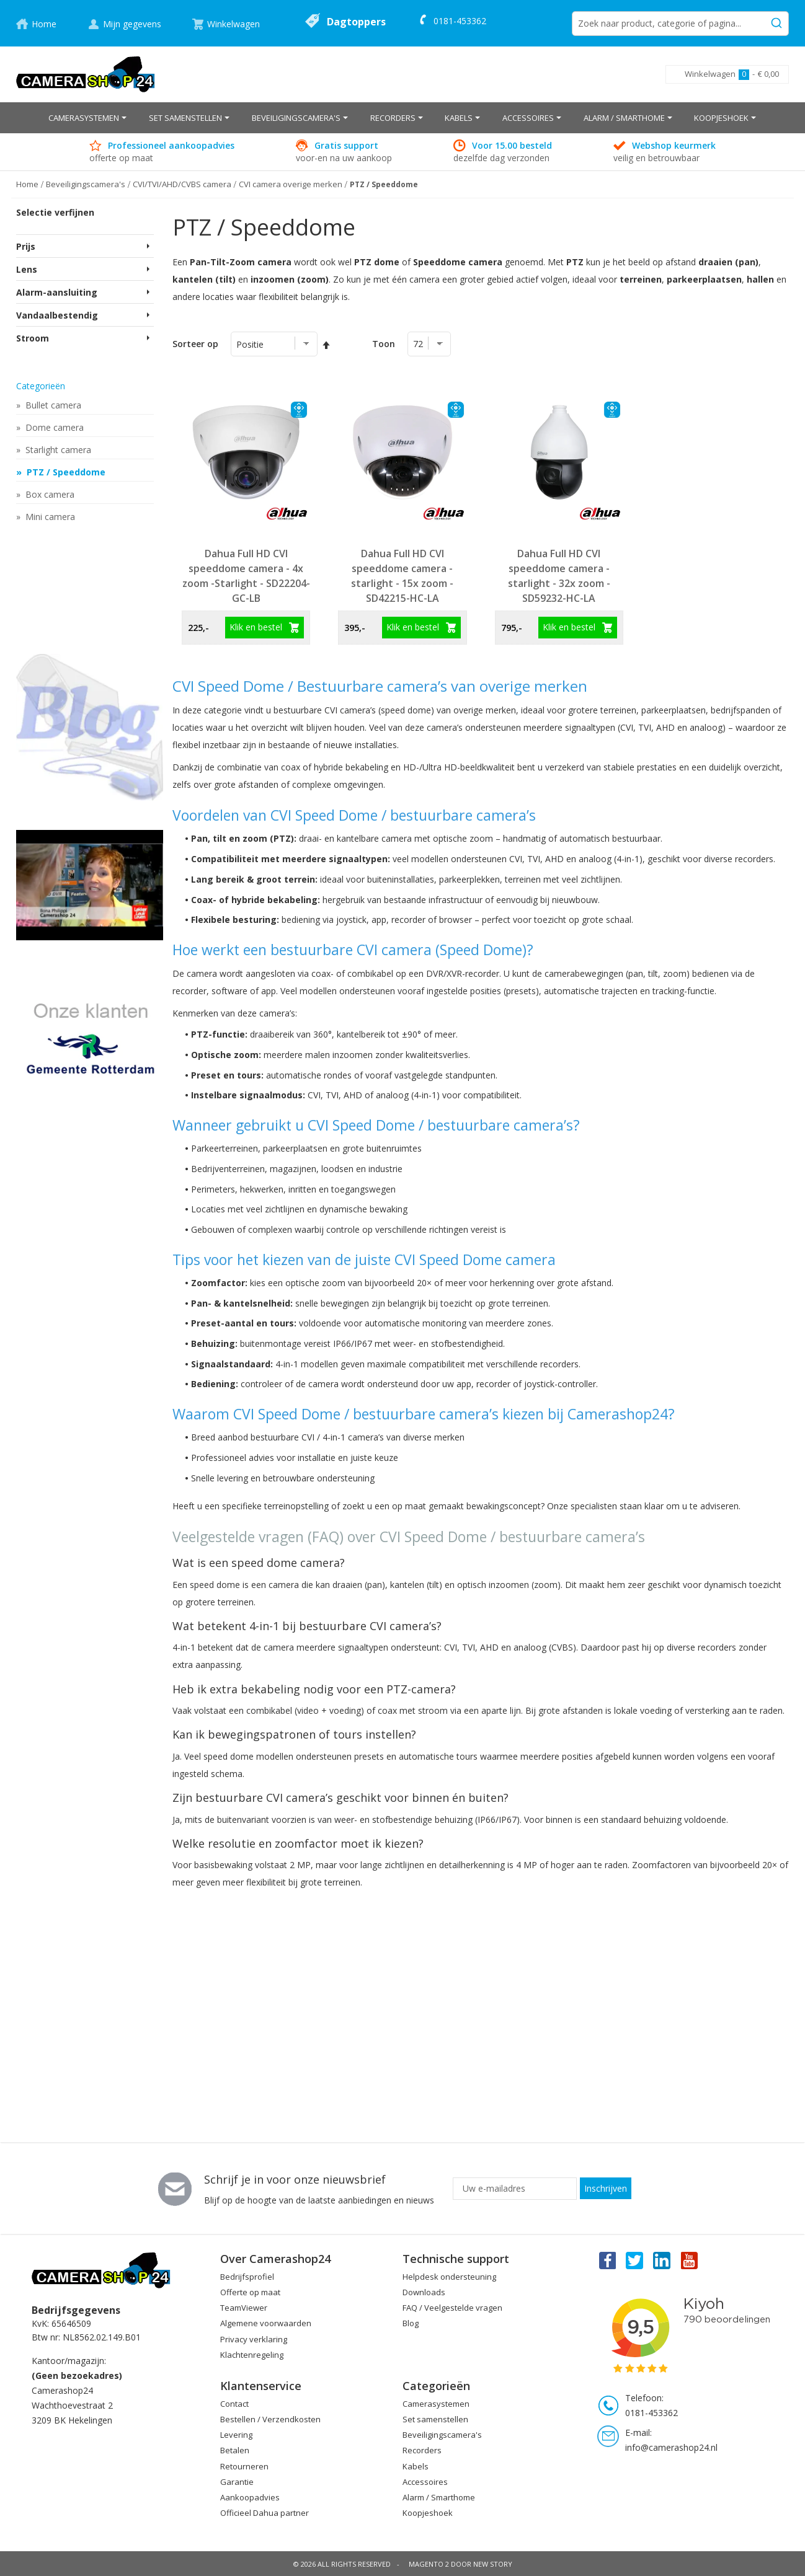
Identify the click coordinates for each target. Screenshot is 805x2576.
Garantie (237, 2481)
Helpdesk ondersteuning (449, 2276)
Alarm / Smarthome (439, 2497)
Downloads (424, 2292)
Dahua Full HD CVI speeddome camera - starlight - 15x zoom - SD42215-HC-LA (402, 576)
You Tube (690, 2260)
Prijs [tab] (25, 246)
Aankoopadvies (250, 2497)
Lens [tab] (26, 269)
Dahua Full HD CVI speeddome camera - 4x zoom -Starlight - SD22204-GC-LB (246, 576)
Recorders (422, 2450)
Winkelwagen (233, 24)
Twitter (634, 2260)
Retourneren (244, 2466)
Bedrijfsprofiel (247, 2276)
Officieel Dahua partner (264, 2512)
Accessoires (425, 2481)
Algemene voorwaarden (265, 2323)
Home (44, 24)
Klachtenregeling (251, 2354)
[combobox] (680, 23)
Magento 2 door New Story (460, 2564)
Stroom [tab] (32, 338)
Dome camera (53, 427)
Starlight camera (57, 450)
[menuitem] (87, 117)
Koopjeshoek (428, 2512)
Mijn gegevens (132, 24)
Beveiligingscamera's (442, 2434)
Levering (236, 2434)
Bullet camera (52, 405)
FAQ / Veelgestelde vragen (452, 2307)
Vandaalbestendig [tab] (57, 315)
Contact (234, 2403)
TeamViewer (243, 2307)
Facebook (606, 2260)
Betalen (234, 2450)
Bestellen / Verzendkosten (270, 2419)
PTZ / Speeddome (64, 472)
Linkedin (662, 2260)
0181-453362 (460, 21)
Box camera (48, 494)
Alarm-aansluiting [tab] (56, 292)
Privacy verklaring (253, 2339)
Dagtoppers (356, 22)
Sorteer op (195, 344)
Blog (411, 2323)
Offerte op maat (250, 2292)
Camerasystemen (436, 2403)
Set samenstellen (435, 2419)
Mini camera (49, 517)
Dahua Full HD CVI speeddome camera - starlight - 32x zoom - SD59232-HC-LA (559, 576)
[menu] (402, 117)
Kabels (416, 2466)
